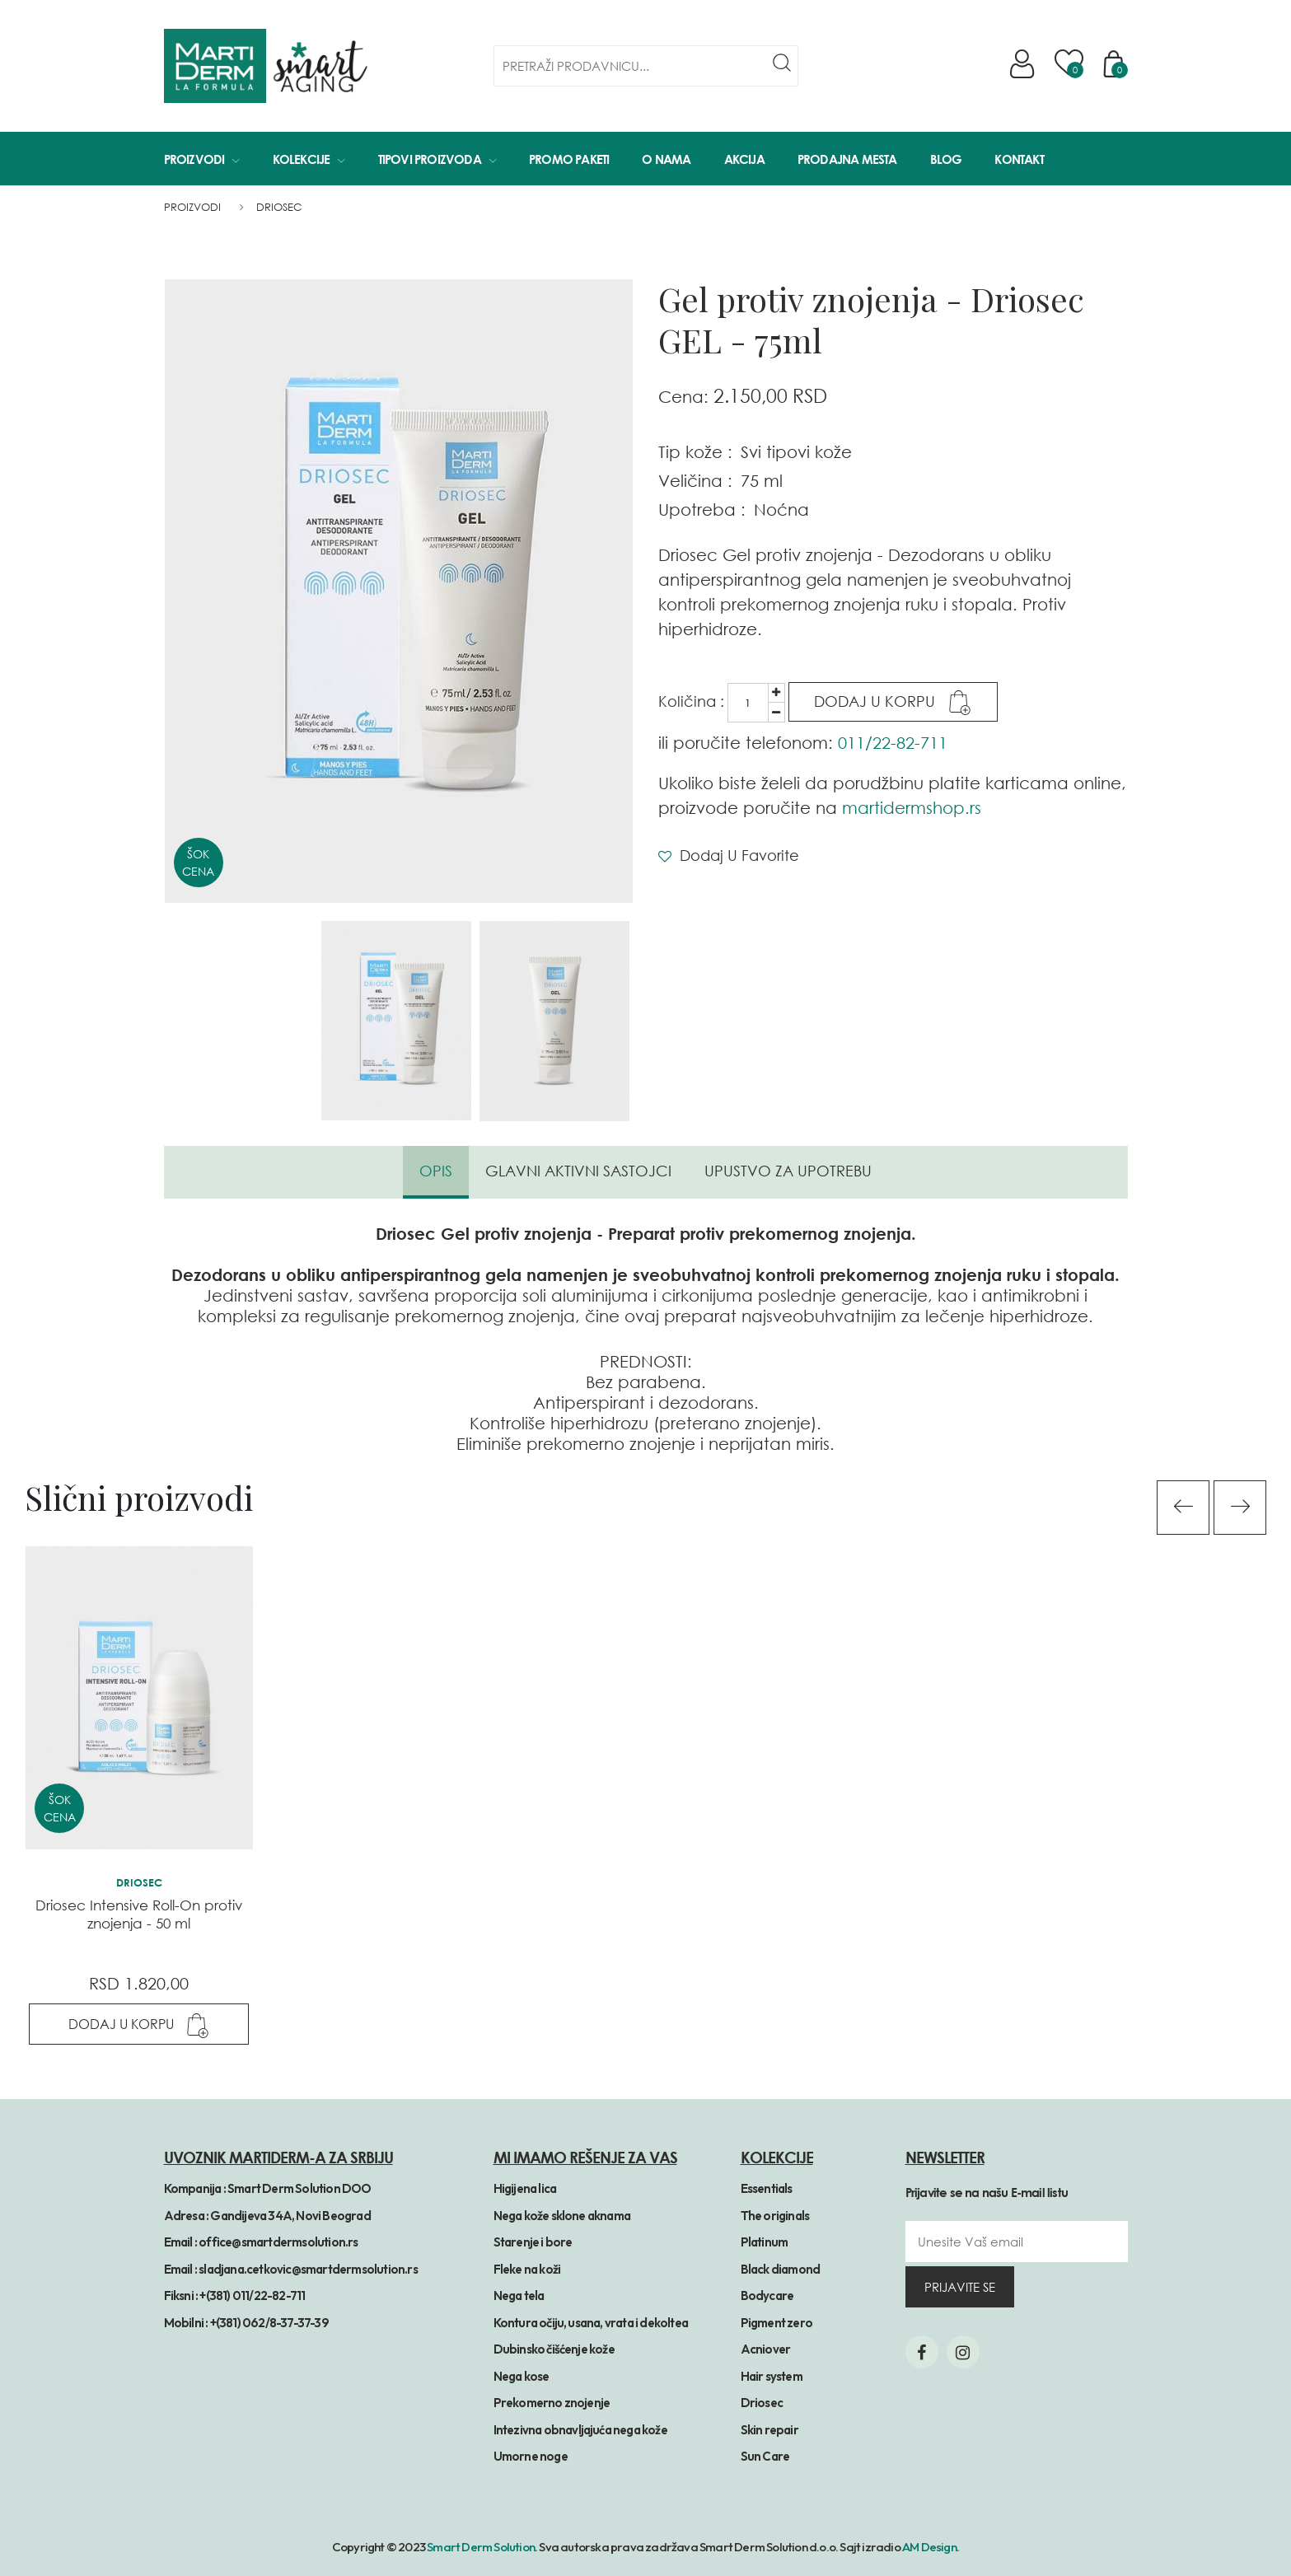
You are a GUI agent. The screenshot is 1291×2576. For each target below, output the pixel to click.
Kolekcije (309, 159)
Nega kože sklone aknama (562, 2215)
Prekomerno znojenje (551, 2402)
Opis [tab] (435, 1171)
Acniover (766, 2349)
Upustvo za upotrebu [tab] (788, 1171)
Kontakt (1018, 159)
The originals (775, 2215)
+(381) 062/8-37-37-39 (269, 2323)
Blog (946, 159)
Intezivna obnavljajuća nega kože (580, 2430)
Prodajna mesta (847, 159)
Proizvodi (202, 159)
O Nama (666, 159)
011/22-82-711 (892, 742)
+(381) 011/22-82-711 (252, 2295)
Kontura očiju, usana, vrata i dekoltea (591, 2323)
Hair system (771, 2376)
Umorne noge (530, 2456)
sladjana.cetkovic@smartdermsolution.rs (308, 2269)
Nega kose (521, 2376)
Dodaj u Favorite (728, 855)
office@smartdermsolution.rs (278, 2242)
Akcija (744, 159)
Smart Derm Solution (481, 2547)
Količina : (691, 701)
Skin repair (769, 2430)
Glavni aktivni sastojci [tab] (578, 1171)
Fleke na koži (527, 2269)
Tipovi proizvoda (437, 159)
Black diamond (781, 2269)
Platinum (764, 2242)
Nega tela (519, 2295)
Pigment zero (776, 2323)
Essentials (767, 2188)
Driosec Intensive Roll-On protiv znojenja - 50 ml (138, 1914)
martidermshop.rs (911, 807)
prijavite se (959, 2286)
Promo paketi (569, 159)
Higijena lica (525, 2188)
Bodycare (767, 2295)
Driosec (279, 206)
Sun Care (765, 2456)
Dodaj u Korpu (893, 702)
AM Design (929, 2547)
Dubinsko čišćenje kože (554, 2349)
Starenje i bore (533, 2242)
